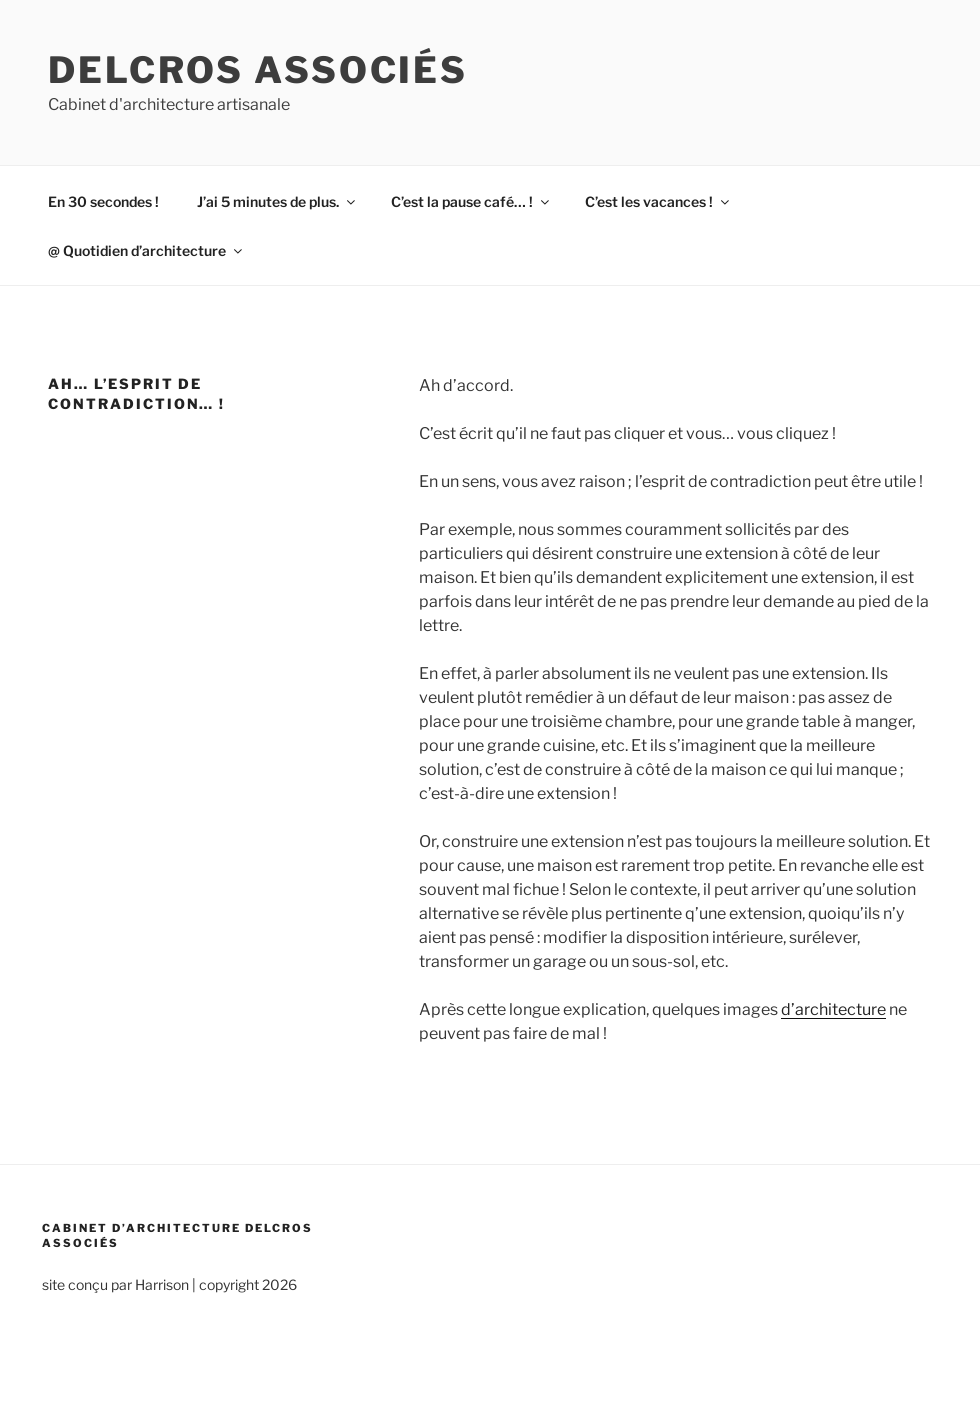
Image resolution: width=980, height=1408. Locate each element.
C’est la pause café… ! (471, 201)
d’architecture (833, 1009)
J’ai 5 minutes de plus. (277, 201)
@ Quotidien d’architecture (146, 250)
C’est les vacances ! (658, 201)
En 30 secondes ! (103, 201)
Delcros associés (258, 70)
